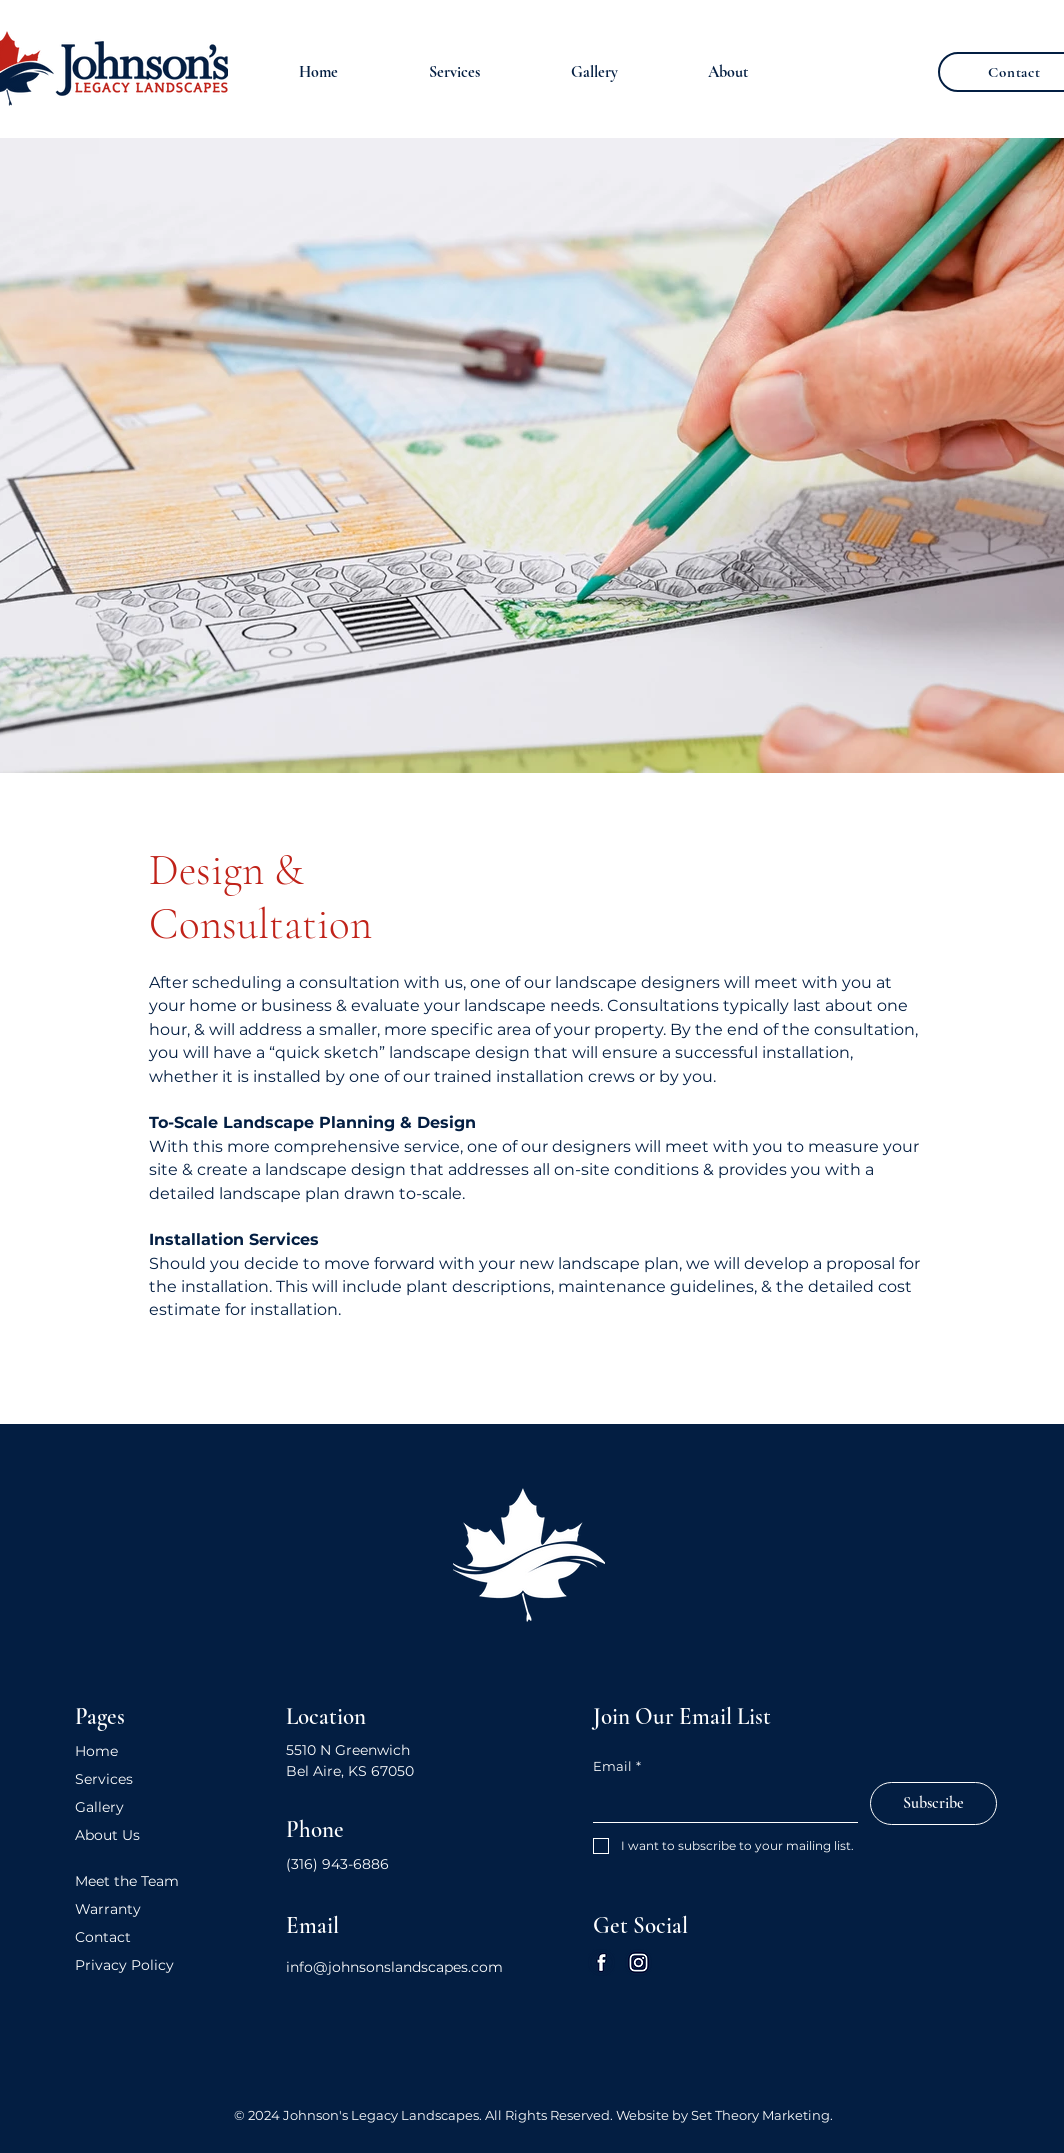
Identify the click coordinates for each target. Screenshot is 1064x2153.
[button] (454, 72)
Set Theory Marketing (760, 2115)
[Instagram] (638, 1962)
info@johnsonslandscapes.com (394, 1967)
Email (617, 1766)
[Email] (719, 1802)
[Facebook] (601, 1962)
